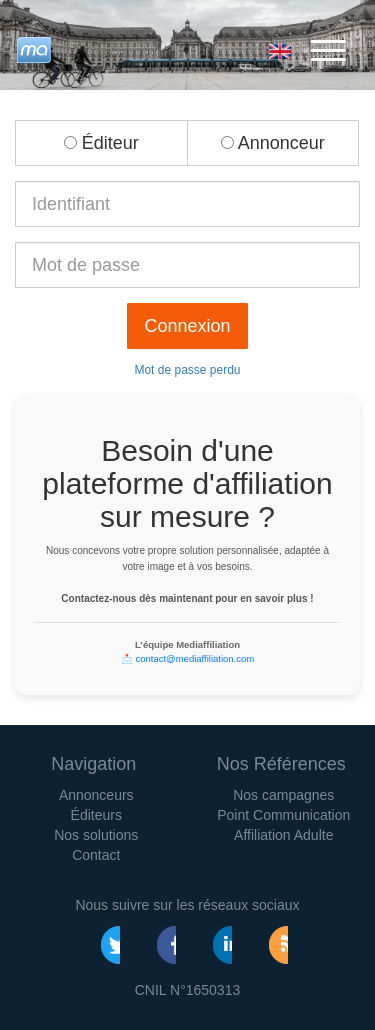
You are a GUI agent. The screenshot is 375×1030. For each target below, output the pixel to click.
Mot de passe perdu (187, 370)
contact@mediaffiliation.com (194, 658)
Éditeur (101, 143)
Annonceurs (96, 795)
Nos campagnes (283, 795)
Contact (96, 855)
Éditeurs (96, 815)
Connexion (187, 326)
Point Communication (283, 815)
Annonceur (273, 143)
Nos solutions (96, 835)
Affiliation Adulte (283, 835)
